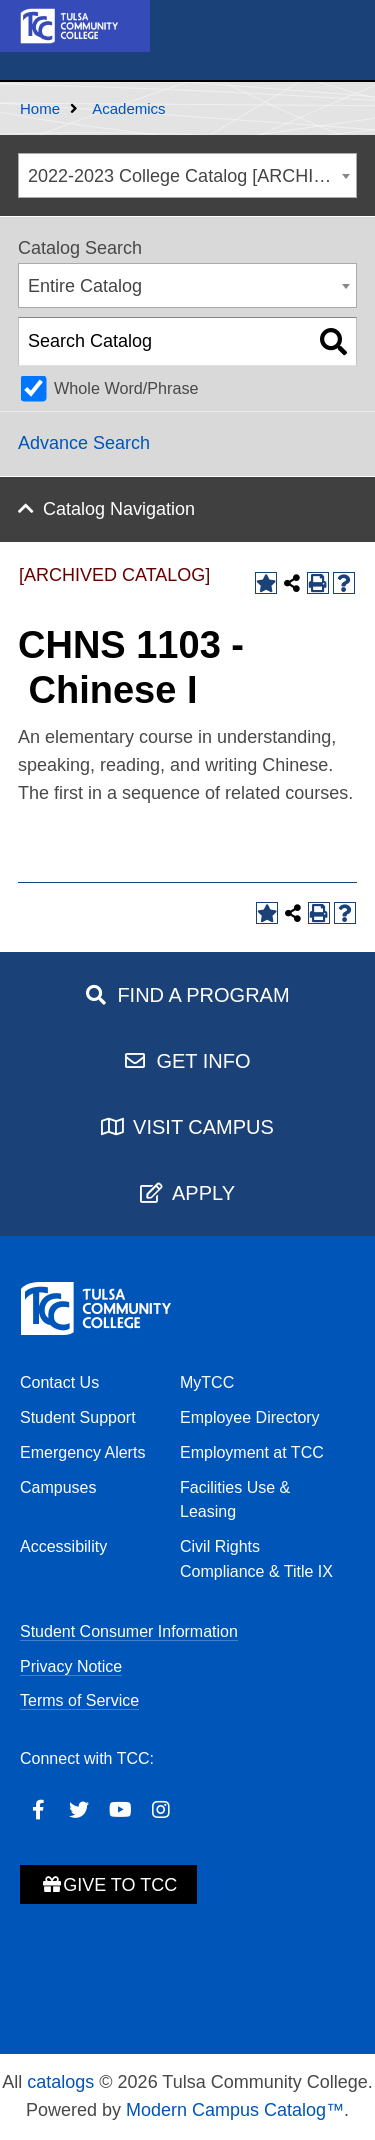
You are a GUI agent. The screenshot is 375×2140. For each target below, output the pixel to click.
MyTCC (207, 1382)
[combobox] (187, 175)
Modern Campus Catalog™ (235, 2110)
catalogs (60, 2082)
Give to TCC (108, 1885)
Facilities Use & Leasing (235, 1500)
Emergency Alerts (82, 1452)
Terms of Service (79, 1700)
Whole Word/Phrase (126, 388)
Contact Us (59, 1382)
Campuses (58, 1487)
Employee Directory (250, 1417)
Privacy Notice (71, 1666)
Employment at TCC (252, 1452)
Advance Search (84, 443)
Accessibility (63, 1546)
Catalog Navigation (119, 509)
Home (40, 108)
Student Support (78, 1417)
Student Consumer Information (129, 1631)
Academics (128, 108)
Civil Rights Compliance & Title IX (256, 1559)
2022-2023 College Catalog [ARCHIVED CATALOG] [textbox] (192, 176)
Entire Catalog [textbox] (85, 286)
